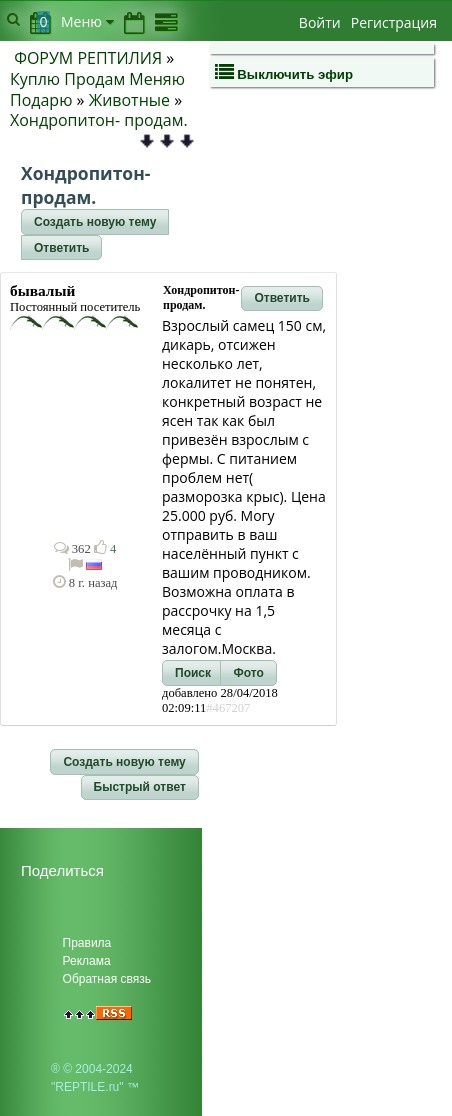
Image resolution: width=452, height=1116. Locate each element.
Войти (320, 22)
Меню (87, 21)
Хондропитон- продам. (99, 120)
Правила (87, 943)
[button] (95, 222)
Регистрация (394, 22)
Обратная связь (107, 979)
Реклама (87, 961)
